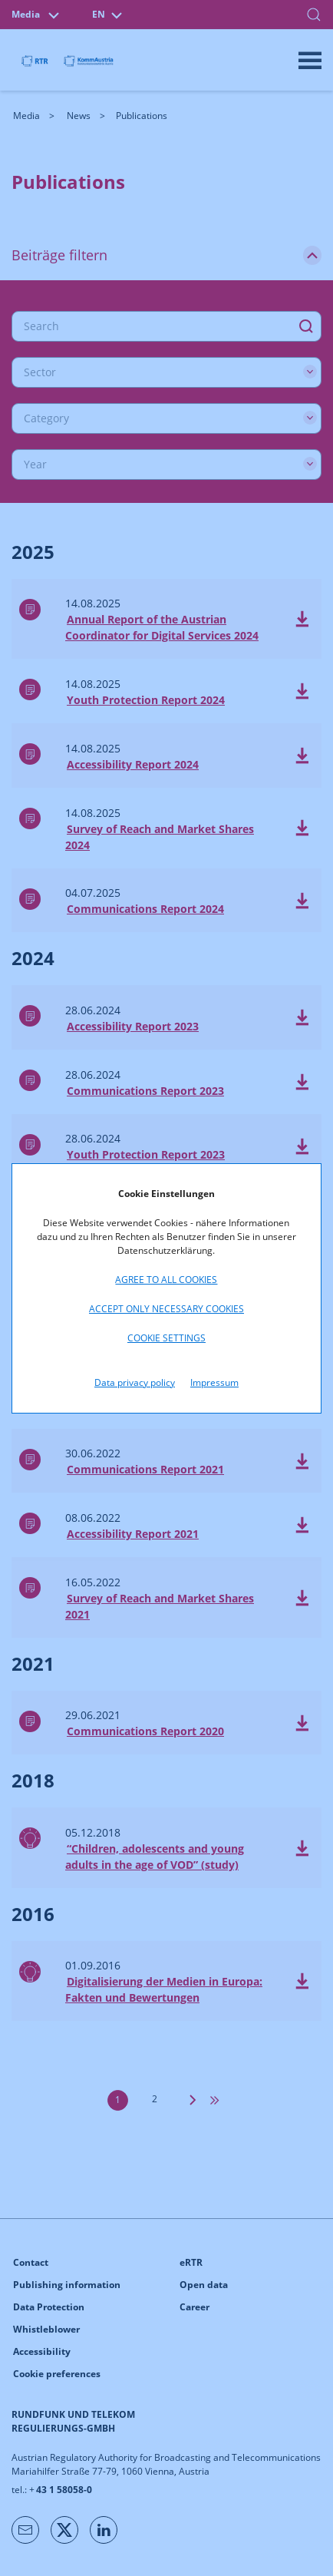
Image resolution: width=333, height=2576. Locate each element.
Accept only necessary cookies (166, 1308)
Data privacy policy (134, 1382)
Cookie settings (166, 1337)
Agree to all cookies (166, 1279)
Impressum (214, 1382)
